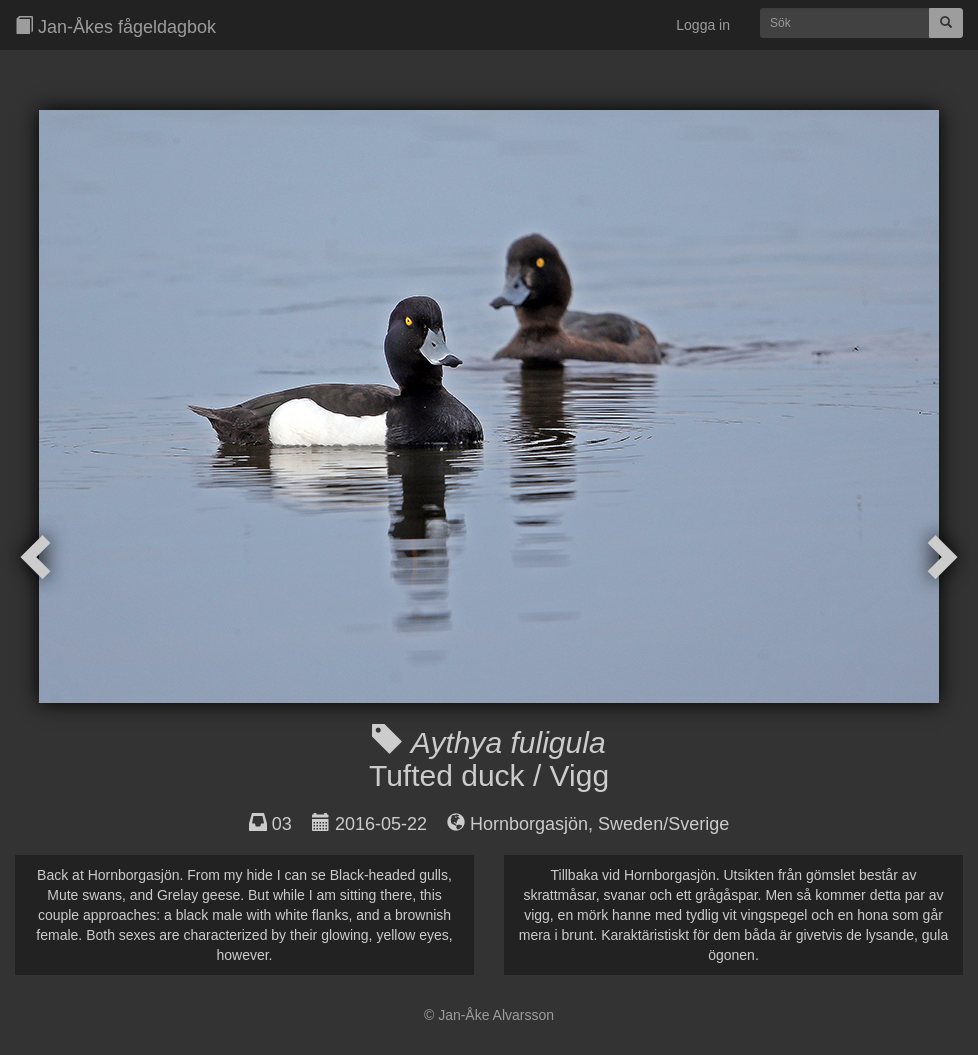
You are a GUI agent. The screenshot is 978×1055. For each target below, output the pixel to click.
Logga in (703, 25)
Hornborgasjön (529, 824)
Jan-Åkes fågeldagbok (115, 26)
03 (282, 824)
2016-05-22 (381, 824)
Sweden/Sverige (663, 824)
